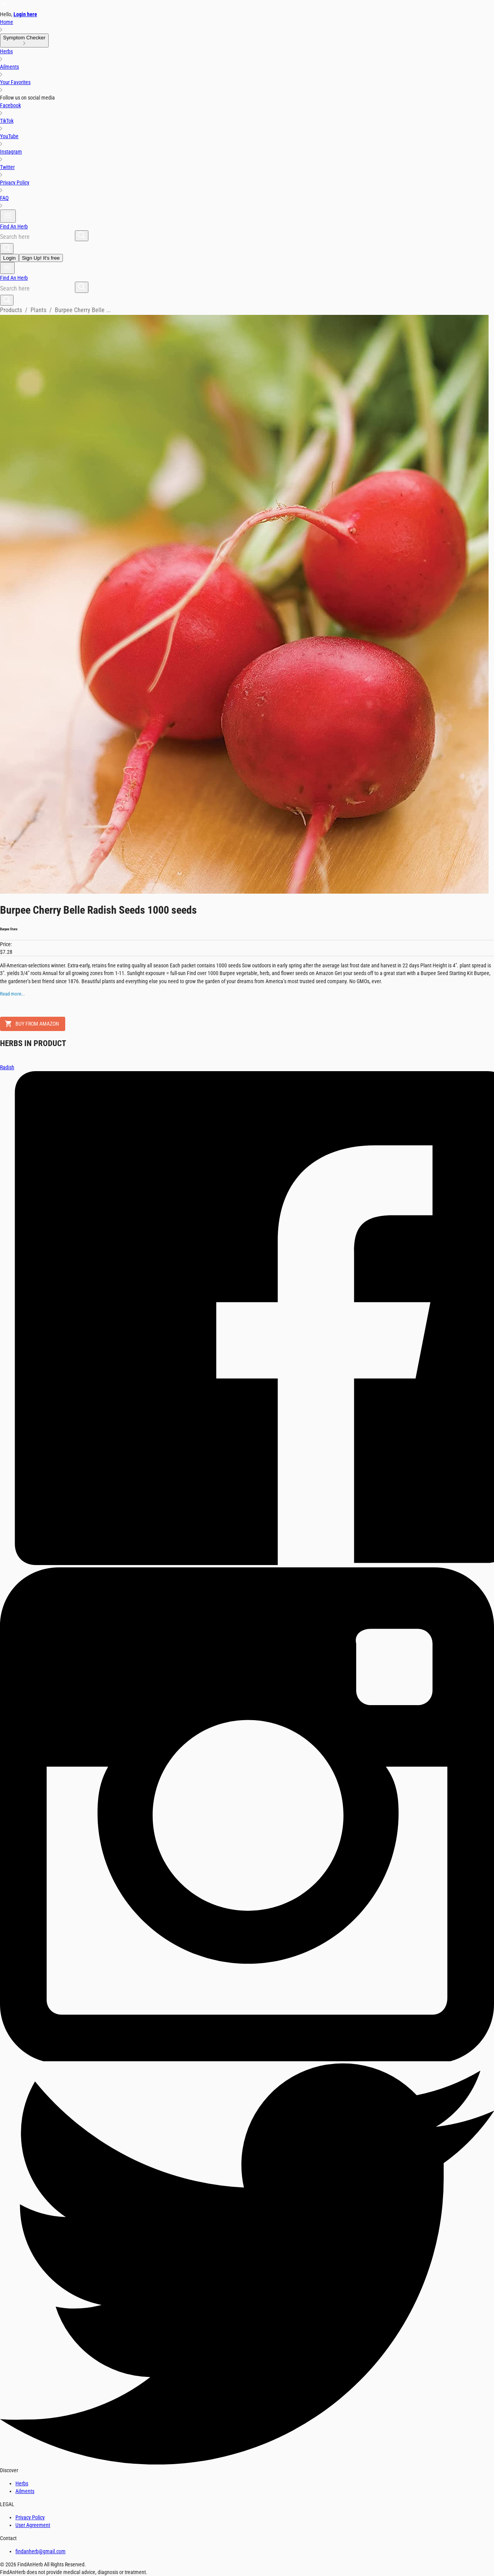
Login (9, 258)
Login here (25, 14)
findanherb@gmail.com (40, 2551)
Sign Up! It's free (41, 258)
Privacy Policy (30, 2517)
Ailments (24, 2491)
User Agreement (32, 2525)
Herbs (21, 2483)
